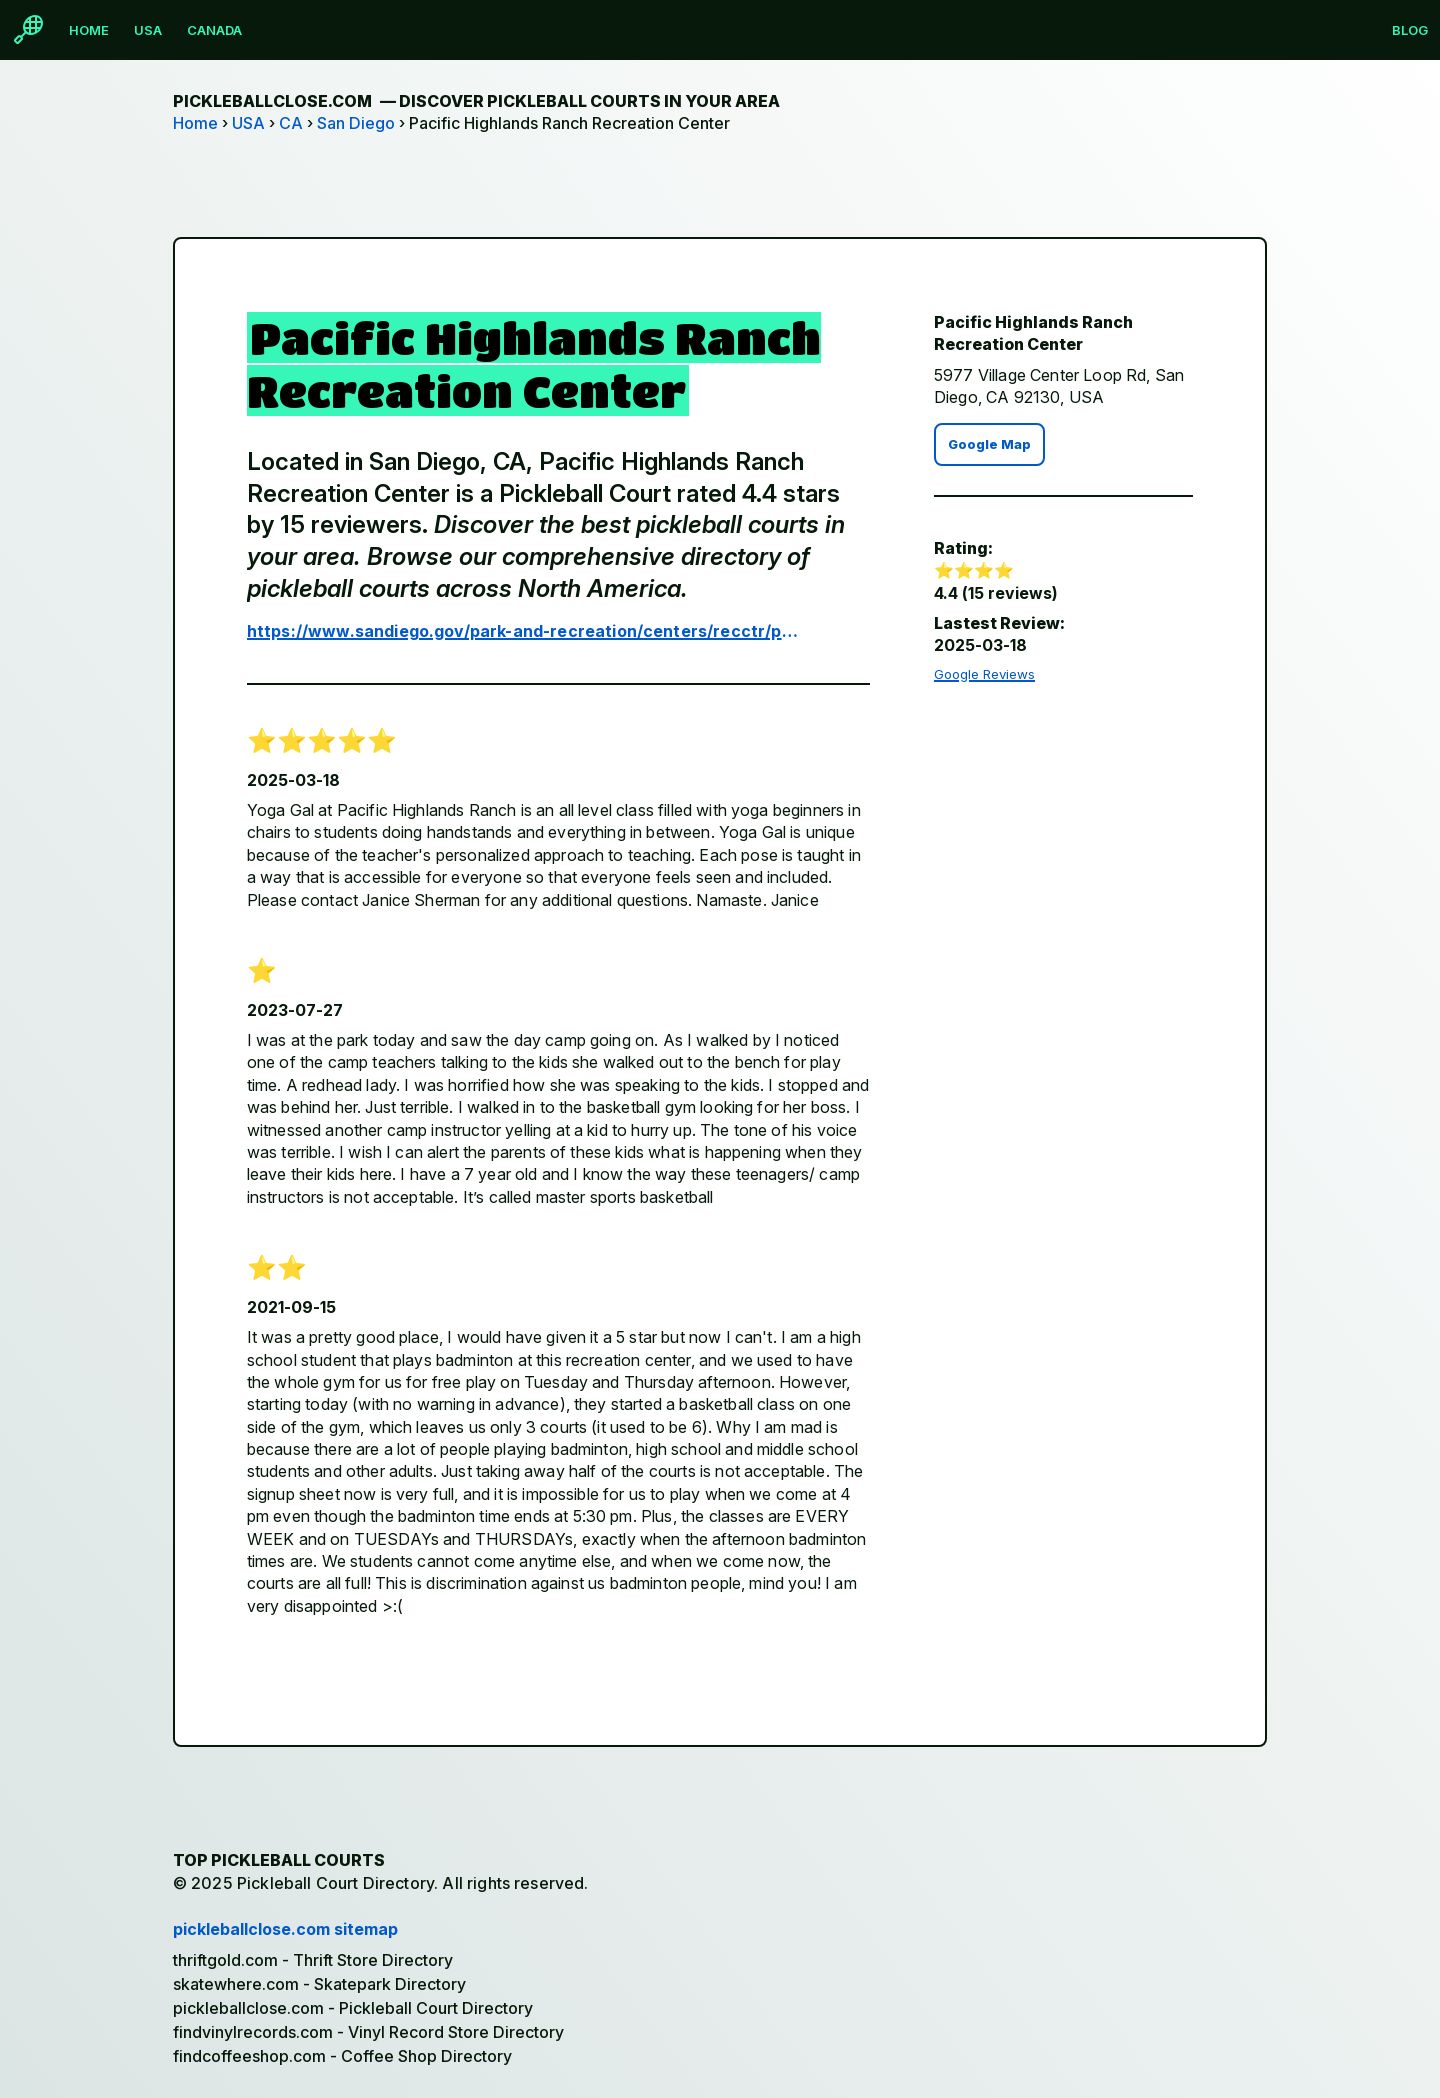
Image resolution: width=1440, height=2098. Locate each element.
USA (148, 30)
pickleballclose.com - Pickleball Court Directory (353, 2008)
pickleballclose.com (476, 101)
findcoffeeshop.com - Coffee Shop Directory (342, 2056)
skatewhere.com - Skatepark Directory (319, 1984)
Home (89, 30)
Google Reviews (984, 674)
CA (291, 123)
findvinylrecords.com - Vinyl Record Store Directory (368, 2032)
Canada (214, 30)
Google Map (989, 444)
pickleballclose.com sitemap (285, 1929)
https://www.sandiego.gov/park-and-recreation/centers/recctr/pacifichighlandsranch (527, 631)
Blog (1410, 30)
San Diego (356, 123)
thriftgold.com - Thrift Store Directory (313, 1960)
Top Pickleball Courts (279, 1860)
